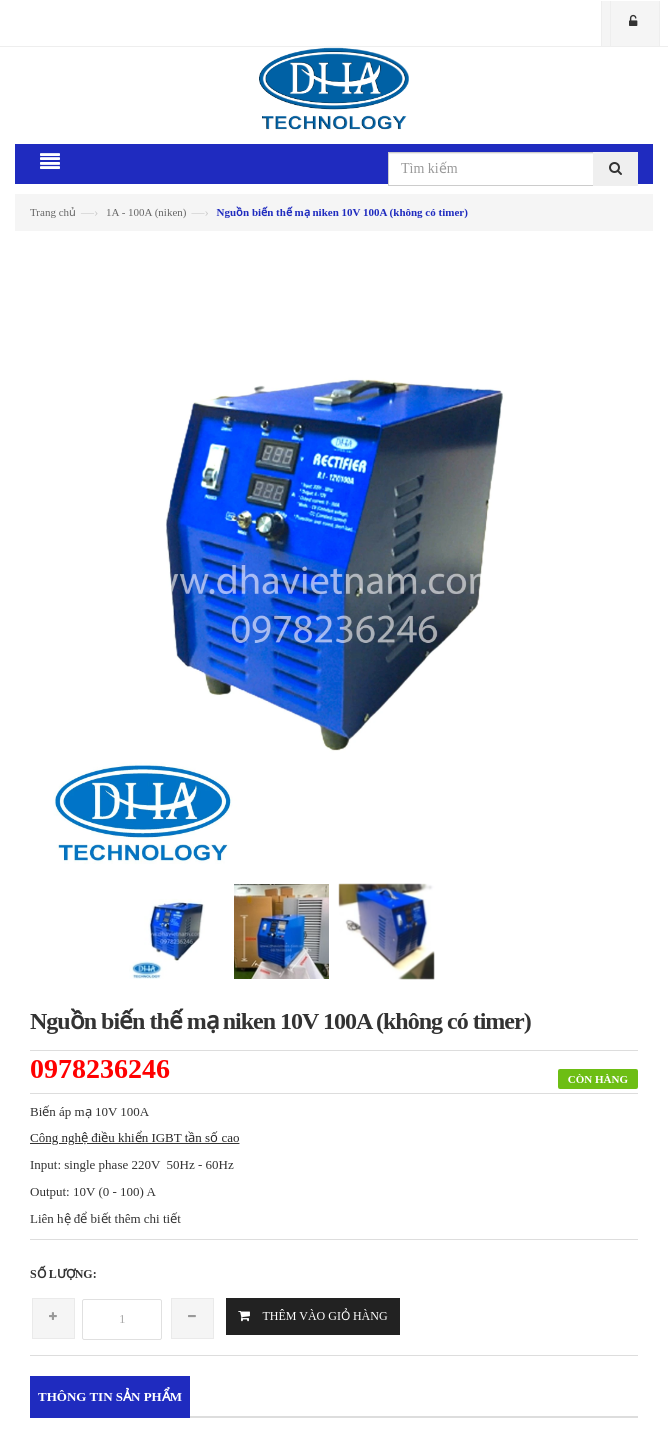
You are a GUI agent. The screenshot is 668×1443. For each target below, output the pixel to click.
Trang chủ (53, 212)
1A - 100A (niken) (146, 212)
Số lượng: (63, 1274)
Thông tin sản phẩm (110, 1396)
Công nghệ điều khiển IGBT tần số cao (134, 1137)
